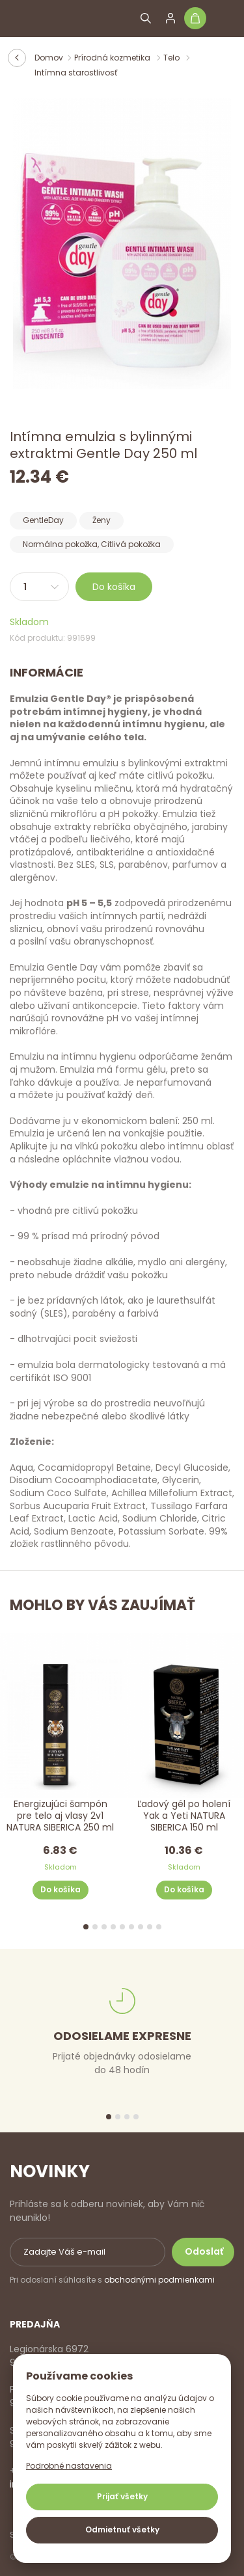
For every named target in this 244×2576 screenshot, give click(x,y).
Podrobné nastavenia (69, 2465)
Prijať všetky (122, 2496)
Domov (48, 57)
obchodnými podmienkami (159, 2279)
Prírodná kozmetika (113, 57)
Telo (172, 57)
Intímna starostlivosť (75, 72)
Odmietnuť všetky (122, 2529)
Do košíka (113, 586)
